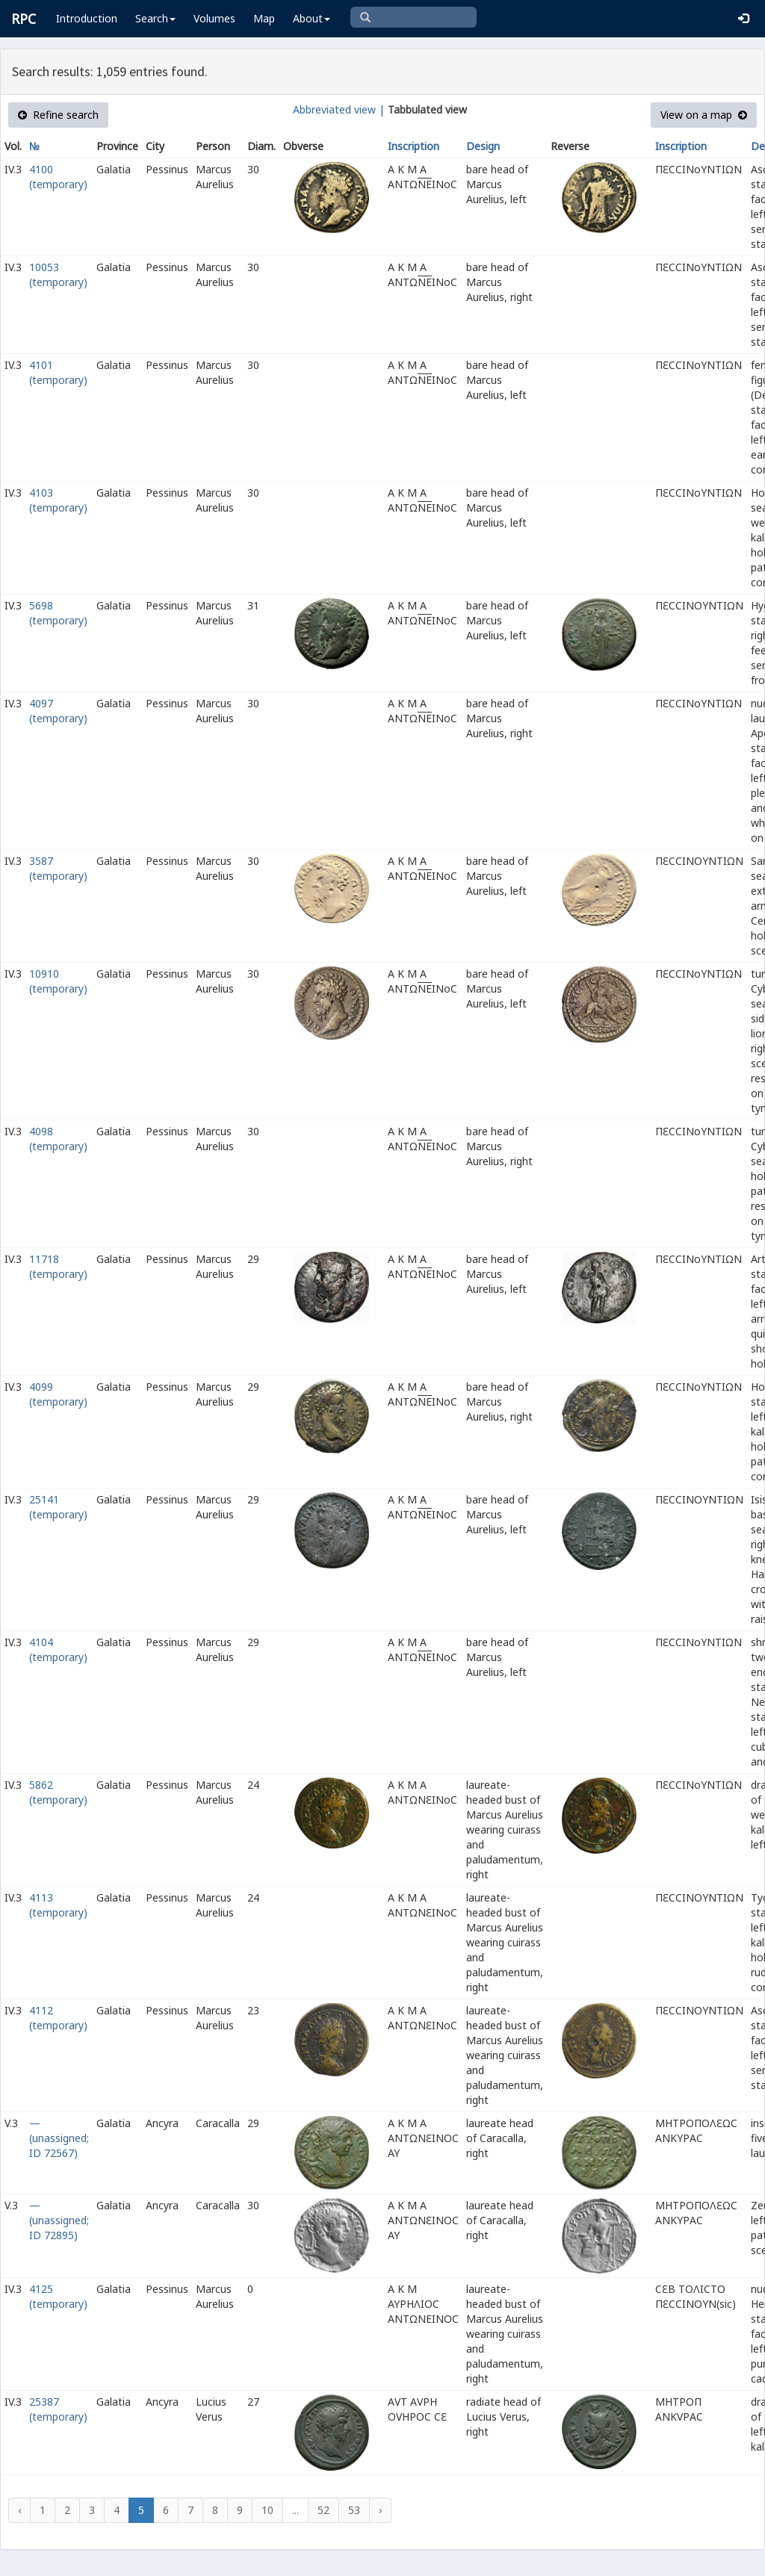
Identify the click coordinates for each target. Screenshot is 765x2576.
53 (354, 2510)
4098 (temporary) (58, 1138)
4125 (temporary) (58, 2296)
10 (267, 2510)
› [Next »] (380, 2510)
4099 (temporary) (58, 1394)
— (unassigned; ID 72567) (59, 2138)
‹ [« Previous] (19, 2510)
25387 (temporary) (58, 2409)
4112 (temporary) (58, 2017)
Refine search (58, 115)
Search (155, 18)
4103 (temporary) (58, 500)
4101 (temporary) (58, 372)
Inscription (413, 146)
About (311, 18)
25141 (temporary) (58, 1506)
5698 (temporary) (58, 612)
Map (264, 18)
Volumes (214, 18)
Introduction (86, 18)
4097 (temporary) (58, 710)
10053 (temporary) (58, 274)
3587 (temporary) (58, 868)
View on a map (703, 115)
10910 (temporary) (58, 981)
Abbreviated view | (339, 109)
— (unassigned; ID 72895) (59, 2220)
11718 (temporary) (58, 1266)
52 (323, 2510)
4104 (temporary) (58, 1649)
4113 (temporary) (58, 1904)
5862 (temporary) (58, 1792)
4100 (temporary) (58, 176)
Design (483, 146)
